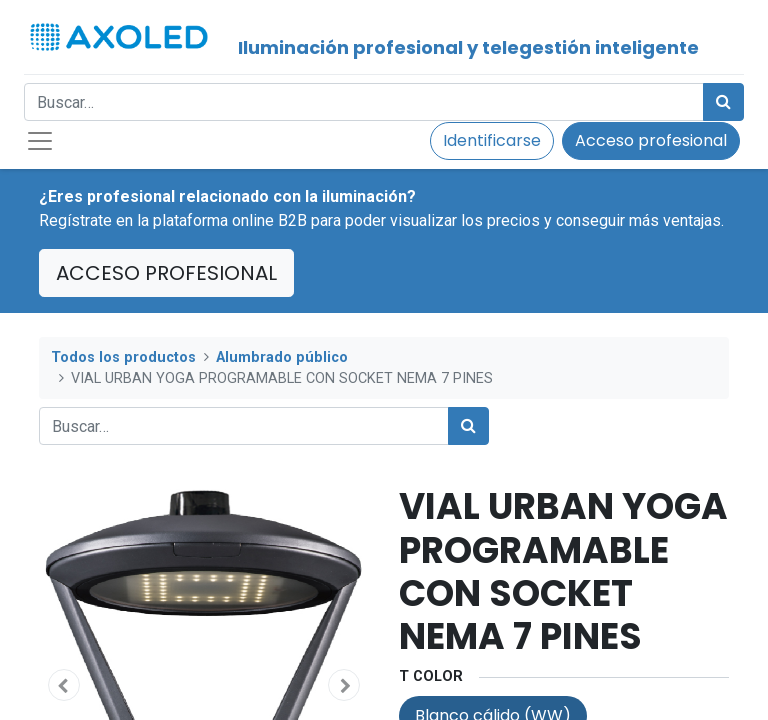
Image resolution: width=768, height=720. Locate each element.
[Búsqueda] (723, 102)
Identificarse (492, 140)
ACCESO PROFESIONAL (166, 273)
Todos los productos (123, 357)
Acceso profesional (651, 140)
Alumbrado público (282, 357)
